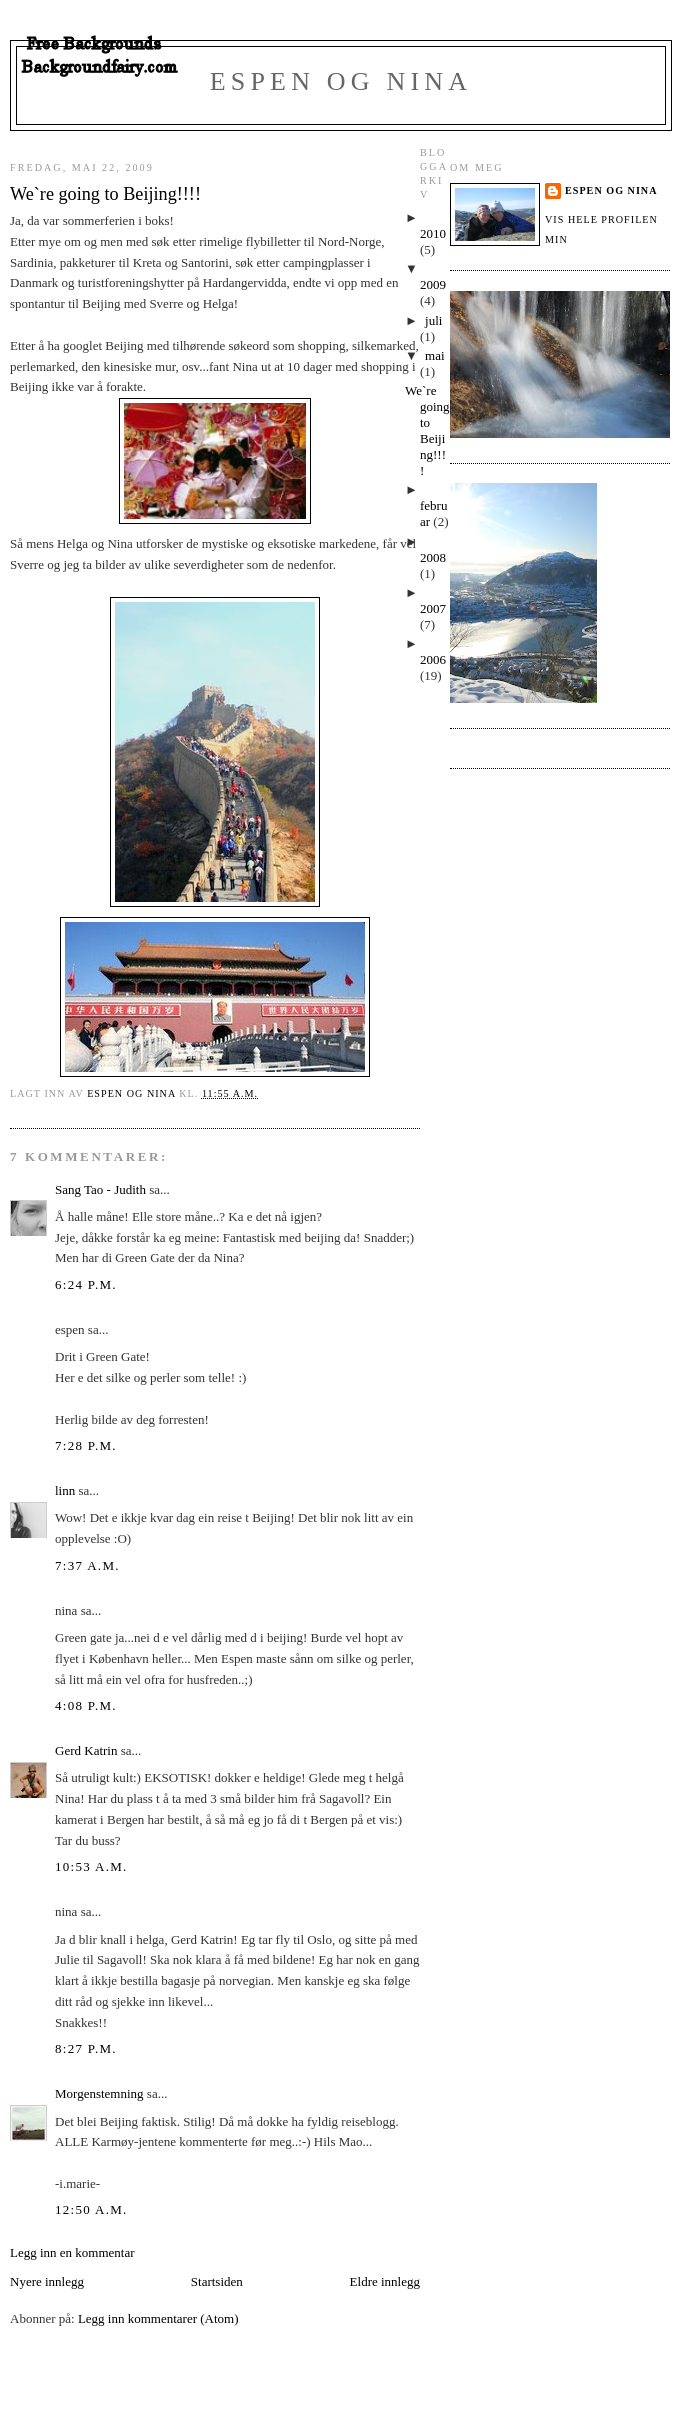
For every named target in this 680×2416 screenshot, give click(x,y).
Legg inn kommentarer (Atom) (158, 2318)
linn (65, 1490)
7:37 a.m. (87, 1565)
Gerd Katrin (86, 1750)
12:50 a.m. (91, 2209)
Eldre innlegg (385, 2281)
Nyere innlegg (47, 2281)
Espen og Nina (341, 81)
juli (433, 320)
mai (435, 355)
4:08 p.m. (86, 1705)
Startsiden (217, 2281)
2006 (433, 659)
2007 (433, 608)
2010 (433, 233)
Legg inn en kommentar (72, 2252)
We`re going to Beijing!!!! (427, 430)
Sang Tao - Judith (100, 1189)
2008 (433, 557)
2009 (433, 284)
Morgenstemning (99, 2093)
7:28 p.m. (86, 1445)
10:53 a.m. (91, 1866)
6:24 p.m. (86, 1284)
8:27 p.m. (86, 2048)
